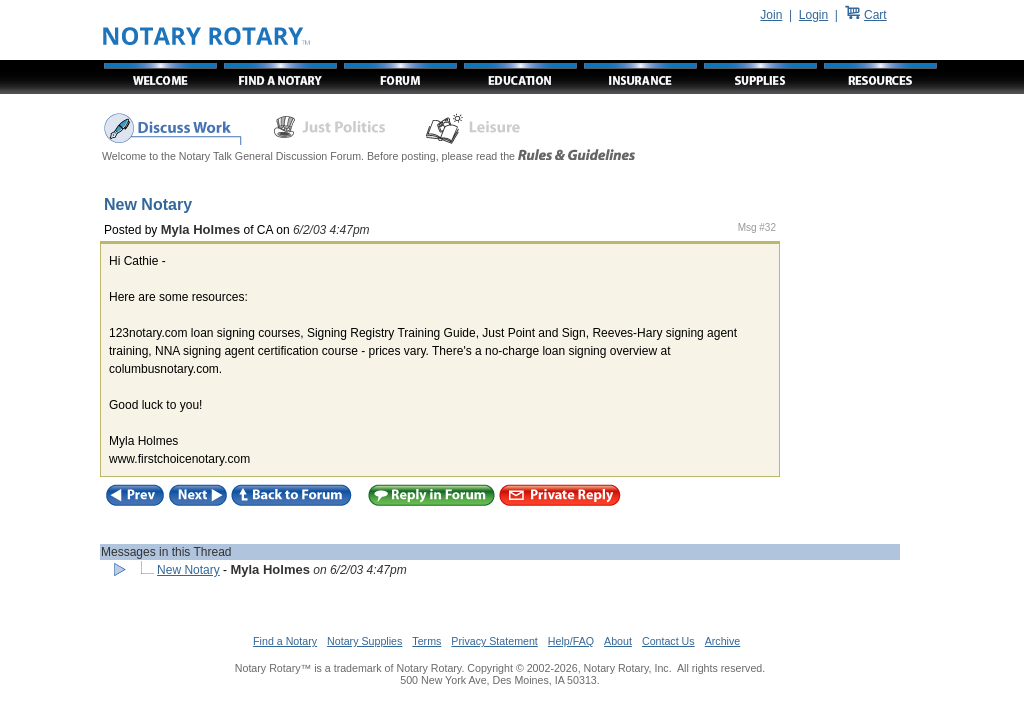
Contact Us (668, 641)
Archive (723, 641)
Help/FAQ (571, 641)
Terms (426, 641)
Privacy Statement (494, 641)
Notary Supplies (364, 641)
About (618, 641)
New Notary (188, 570)
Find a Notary (285, 641)
